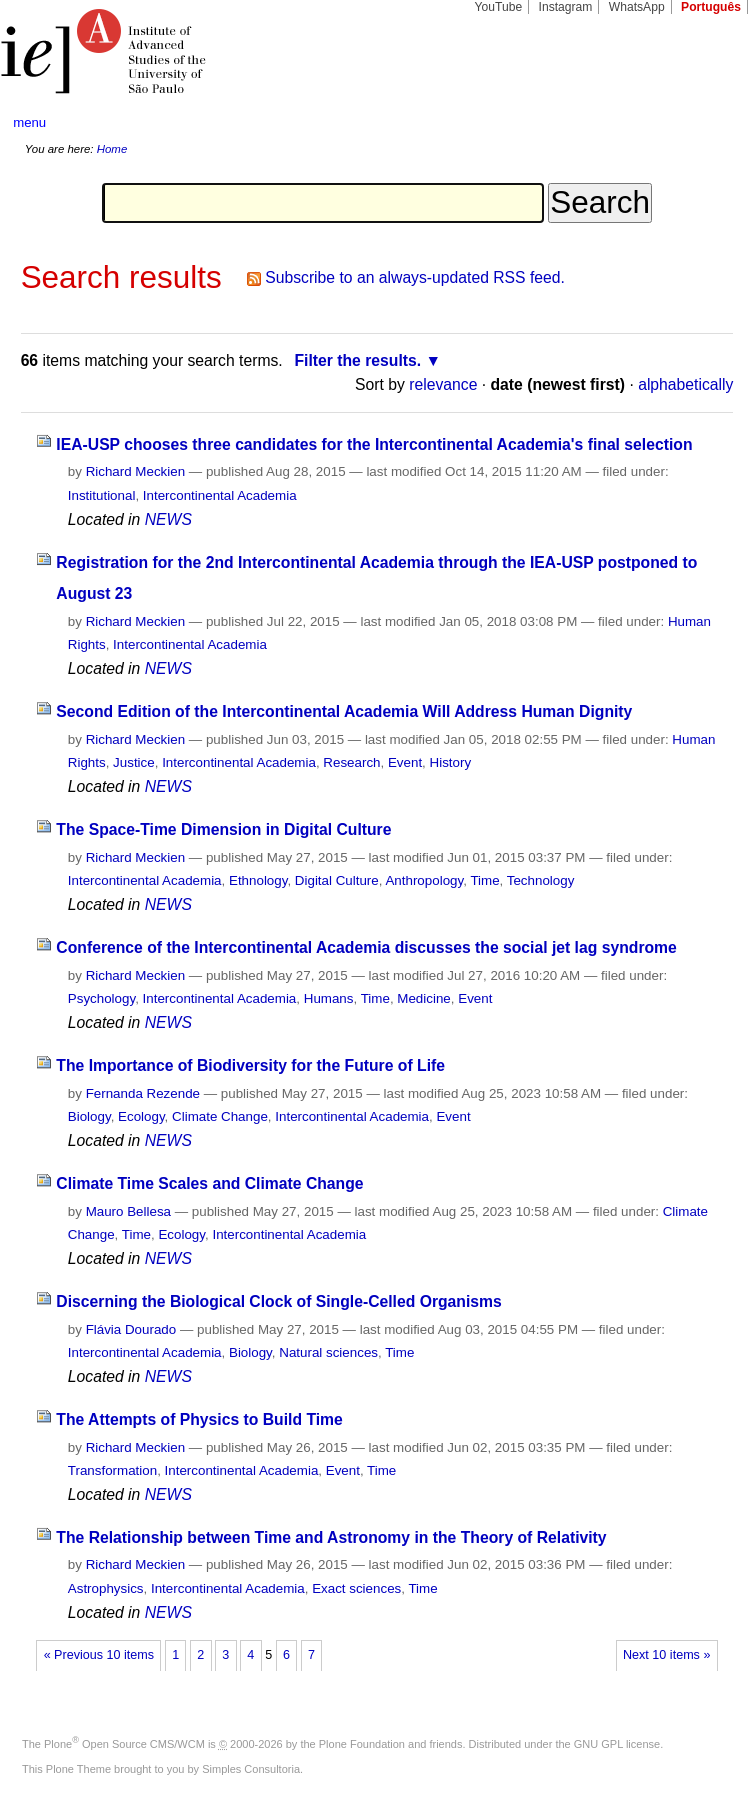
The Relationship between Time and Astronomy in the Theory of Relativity (331, 1537)
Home (112, 149)
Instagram (566, 7)
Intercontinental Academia (220, 495)
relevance (443, 384)
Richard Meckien (136, 471)
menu (29, 122)
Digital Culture (337, 880)
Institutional (102, 495)
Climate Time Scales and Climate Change (209, 1183)
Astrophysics (106, 1588)
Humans (329, 998)
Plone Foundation (362, 1744)
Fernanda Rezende (143, 1093)
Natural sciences (328, 1352)
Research (351, 762)
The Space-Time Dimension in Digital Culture (223, 829)
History (451, 762)
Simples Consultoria (251, 1769)
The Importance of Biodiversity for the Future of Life (250, 1065)
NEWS (168, 519)
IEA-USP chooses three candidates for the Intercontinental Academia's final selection (374, 444)
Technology (541, 880)
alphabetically (685, 384)
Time (484, 880)
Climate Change (220, 1116)
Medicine (423, 998)
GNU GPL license (617, 1744)
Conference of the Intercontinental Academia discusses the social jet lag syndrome (366, 947)
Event (405, 762)
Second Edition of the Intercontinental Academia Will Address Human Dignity (344, 711)
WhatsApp (637, 7)
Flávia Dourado (131, 1329)
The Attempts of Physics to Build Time (199, 1419)
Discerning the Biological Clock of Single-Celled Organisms (278, 1301)
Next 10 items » (666, 1655)
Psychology (101, 998)
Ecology (141, 1116)
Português (711, 7)
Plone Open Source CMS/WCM (124, 1744)
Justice (134, 762)
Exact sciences (356, 1588)
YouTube (499, 7)
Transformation (112, 1470)
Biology (89, 1116)
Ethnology (258, 880)
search (701, 123)
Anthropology (424, 880)
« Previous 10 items (99, 1655)
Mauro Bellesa (128, 1211)
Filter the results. (357, 360)
